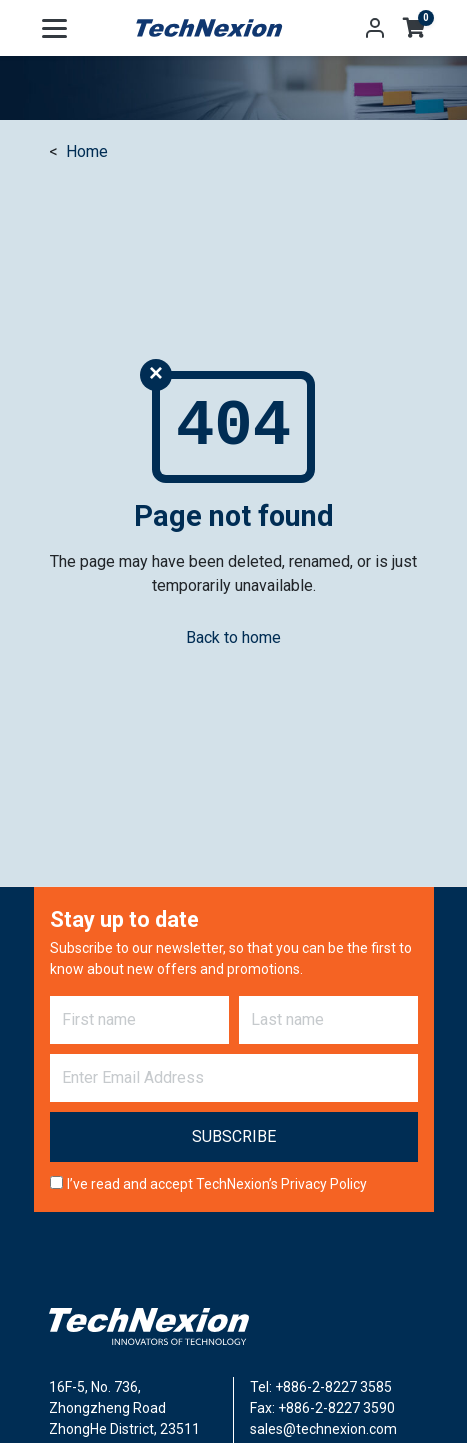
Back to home (233, 637)
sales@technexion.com (323, 1429)
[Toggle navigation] (54, 28)
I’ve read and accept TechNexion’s (217, 1184)
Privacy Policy (324, 1184)
